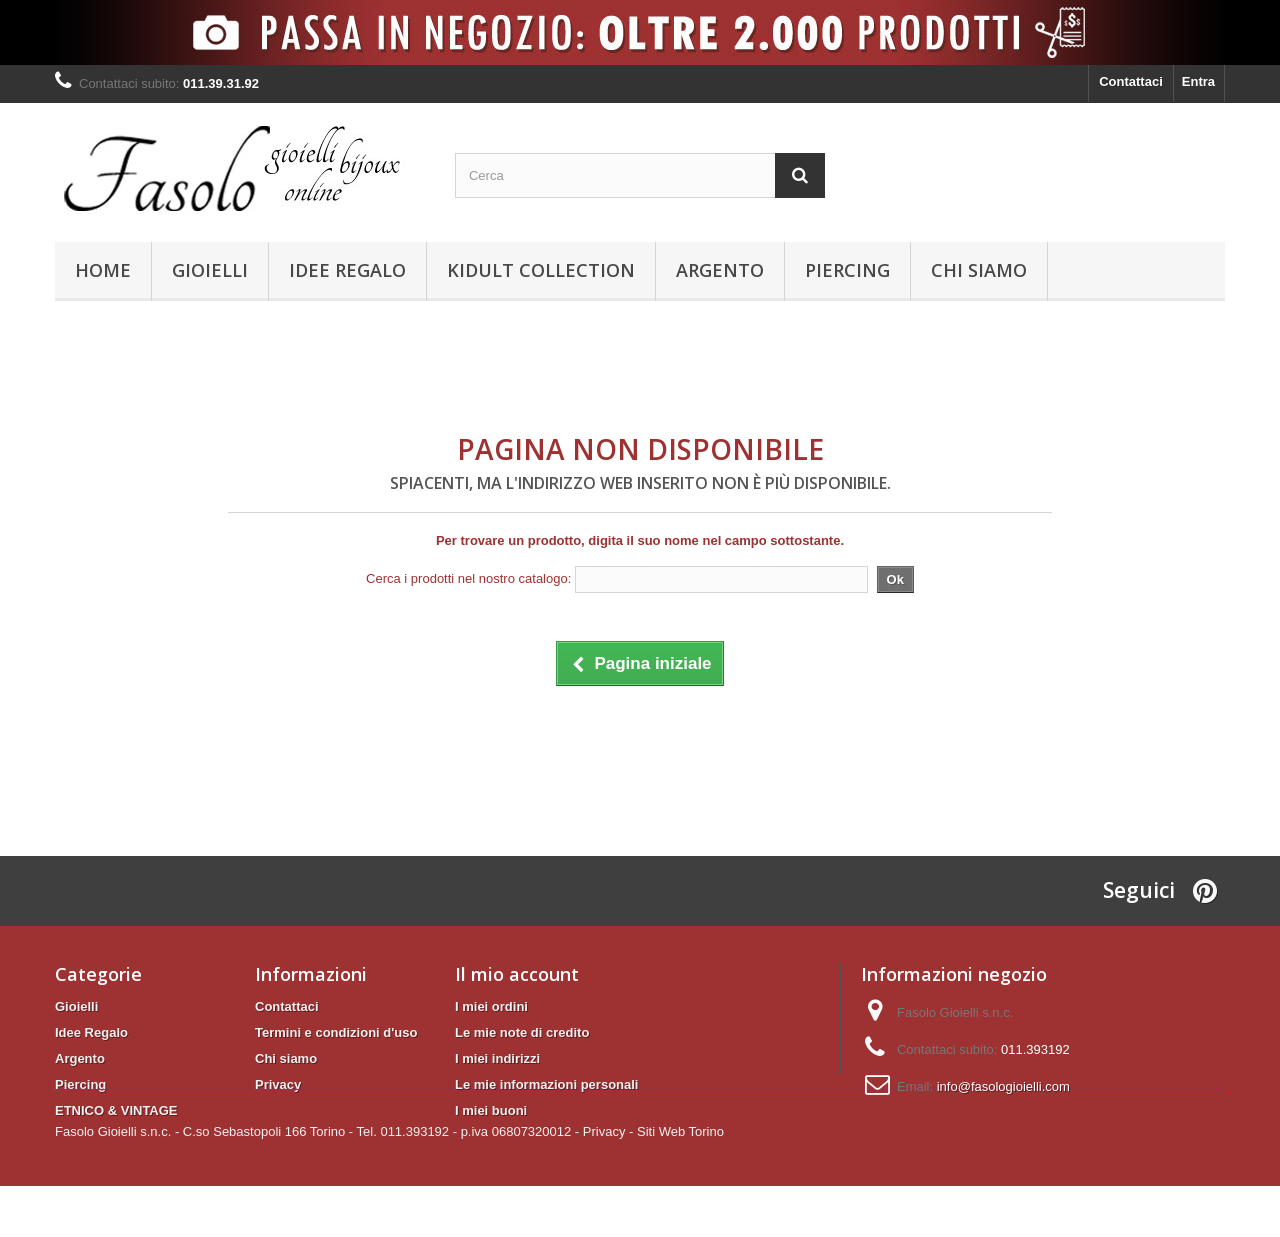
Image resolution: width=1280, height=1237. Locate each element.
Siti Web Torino (680, 1182)
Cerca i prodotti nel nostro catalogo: (468, 578)
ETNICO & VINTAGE (116, 1110)
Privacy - (608, 1182)
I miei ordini (491, 1006)
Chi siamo (979, 270)
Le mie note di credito (522, 1032)
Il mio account (517, 974)
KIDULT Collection (541, 270)
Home (103, 270)
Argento (720, 270)
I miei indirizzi (497, 1058)
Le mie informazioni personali (546, 1084)
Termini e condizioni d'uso (336, 1032)
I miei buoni (491, 1110)
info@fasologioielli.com (1003, 1086)
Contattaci (1131, 81)
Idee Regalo (347, 270)
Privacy (278, 1084)
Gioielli (210, 270)
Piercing (847, 270)
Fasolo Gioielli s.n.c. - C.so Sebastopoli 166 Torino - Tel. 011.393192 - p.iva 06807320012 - (317, 1182)
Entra (1198, 81)
